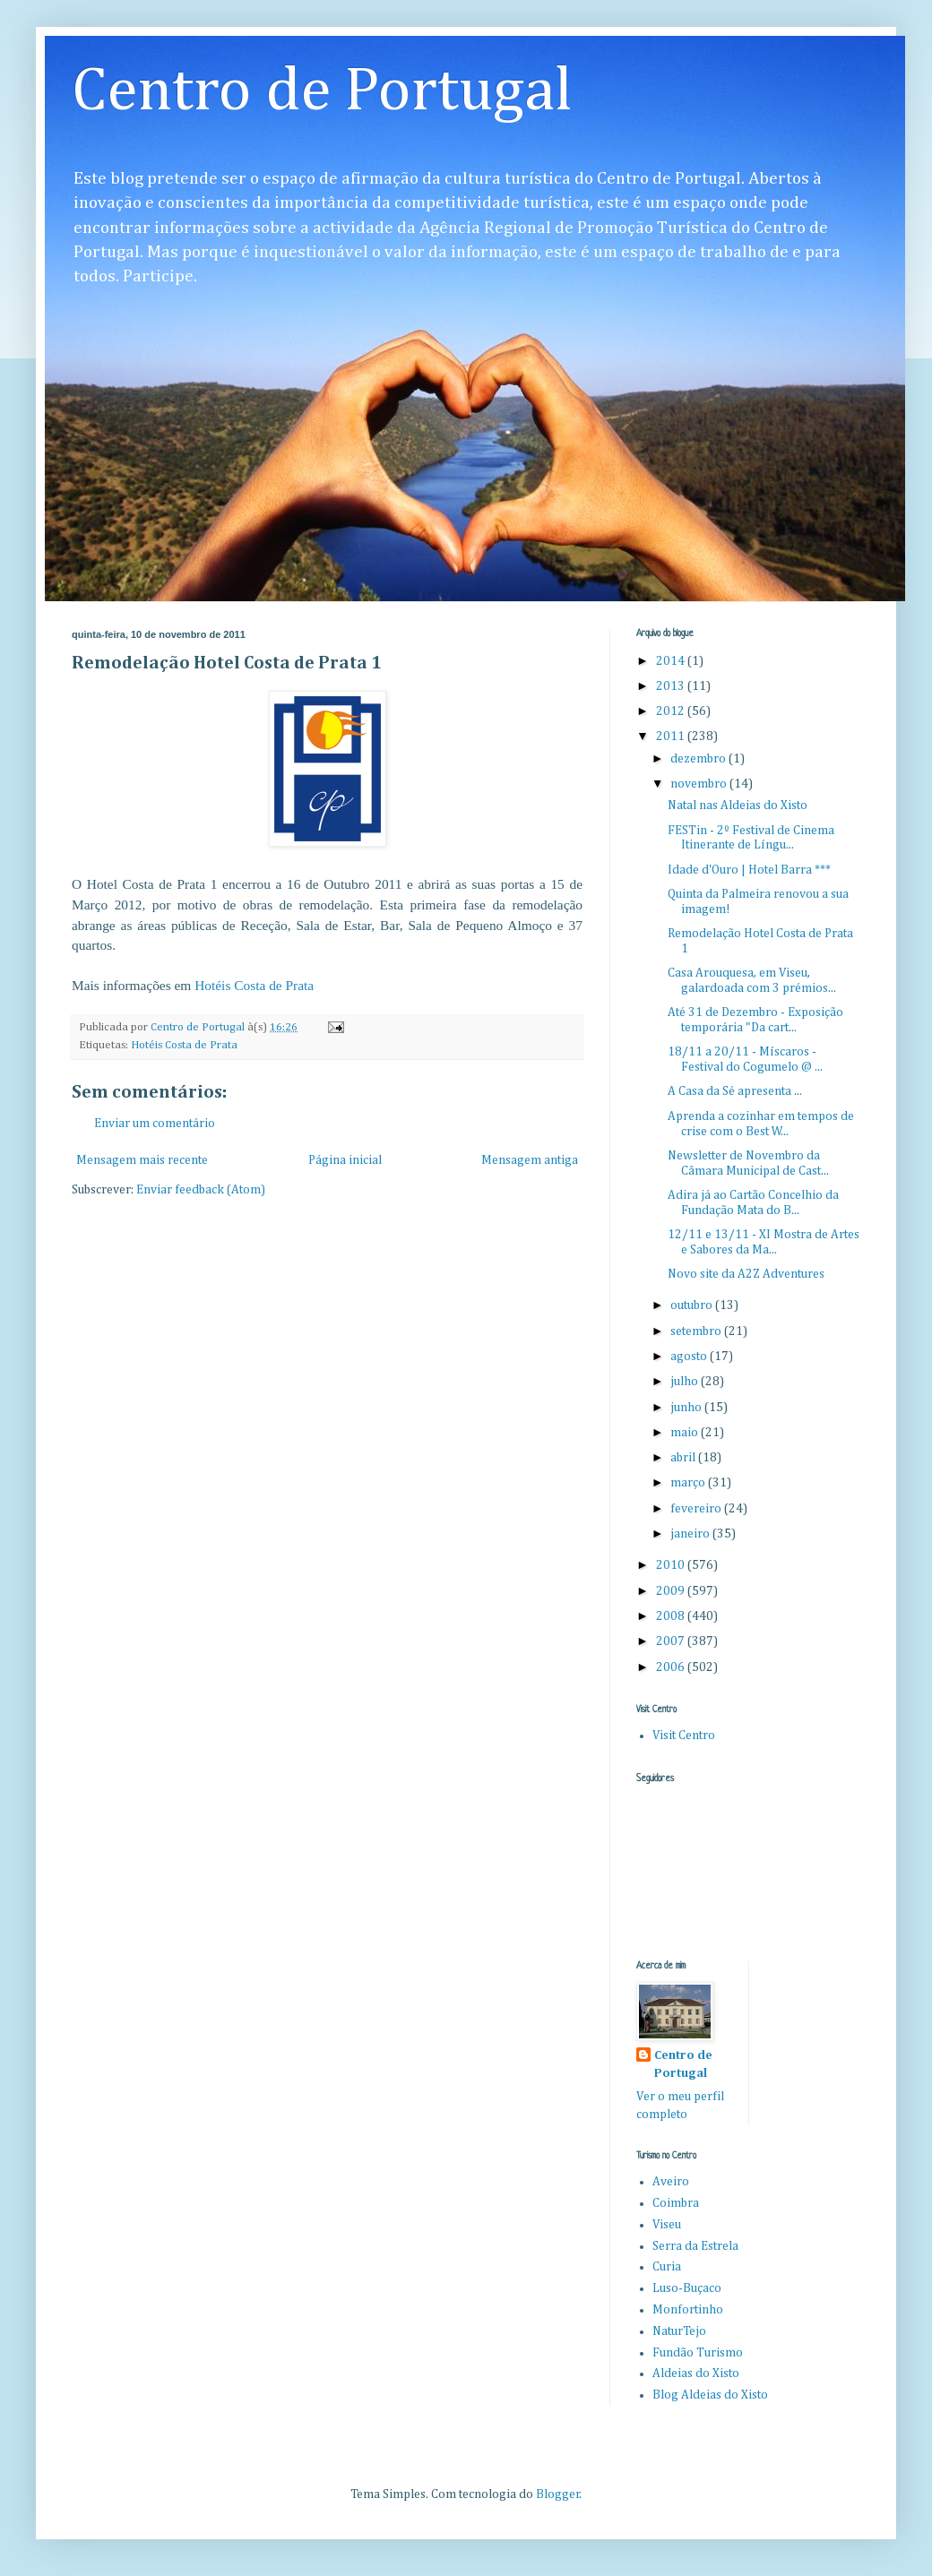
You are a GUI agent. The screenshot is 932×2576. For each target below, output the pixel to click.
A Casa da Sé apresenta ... (735, 1091)
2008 (671, 1616)
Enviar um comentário (154, 1123)
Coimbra (675, 2203)
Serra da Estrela (695, 2246)
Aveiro (670, 2181)
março (689, 1483)
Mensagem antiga (529, 1160)
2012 (671, 711)
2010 (671, 1565)
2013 (671, 686)
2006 (671, 1667)
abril (684, 1458)
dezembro (699, 759)
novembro (699, 784)
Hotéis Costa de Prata (254, 985)
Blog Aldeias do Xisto (710, 2395)
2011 (671, 736)
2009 (671, 1591)
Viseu (666, 2224)
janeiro (691, 1534)
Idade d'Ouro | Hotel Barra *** (749, 870)
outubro (692, 1305)
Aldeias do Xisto (695, 2373)
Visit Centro (683, 1735)
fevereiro (697, 1509)
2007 (671, 1641)
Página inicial (345, 1160)
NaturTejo (679, 2331)
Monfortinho (687, 2310)
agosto (690, 1356)
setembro (697, 1331)
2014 (671, 661)
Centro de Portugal (322, 92)
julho (685, 1381)
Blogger (558, 2494)
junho (687, 1407)
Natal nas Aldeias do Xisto (737, 805)
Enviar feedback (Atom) (200, 1190)
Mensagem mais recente (142, 1160)
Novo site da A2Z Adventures (746, 1274)
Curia (666, 2267)
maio (685, 1432)
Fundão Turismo (697, 2353)
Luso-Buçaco (686, 2288)
